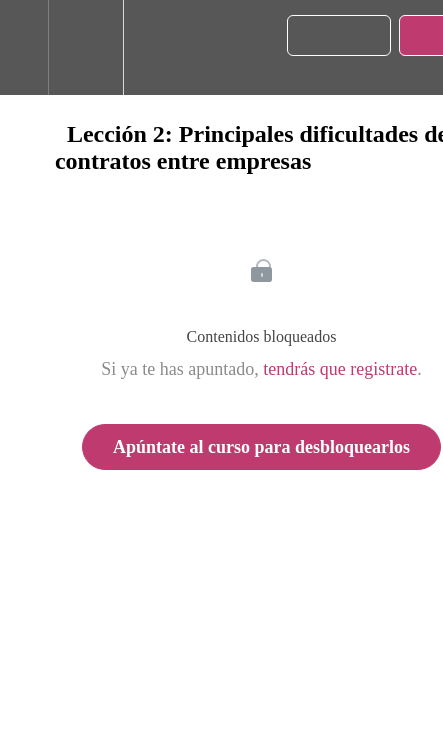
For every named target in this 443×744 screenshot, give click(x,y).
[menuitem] (85, 47)
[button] (24, 47)
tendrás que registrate (340, 369)
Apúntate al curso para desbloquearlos (261, 447)
